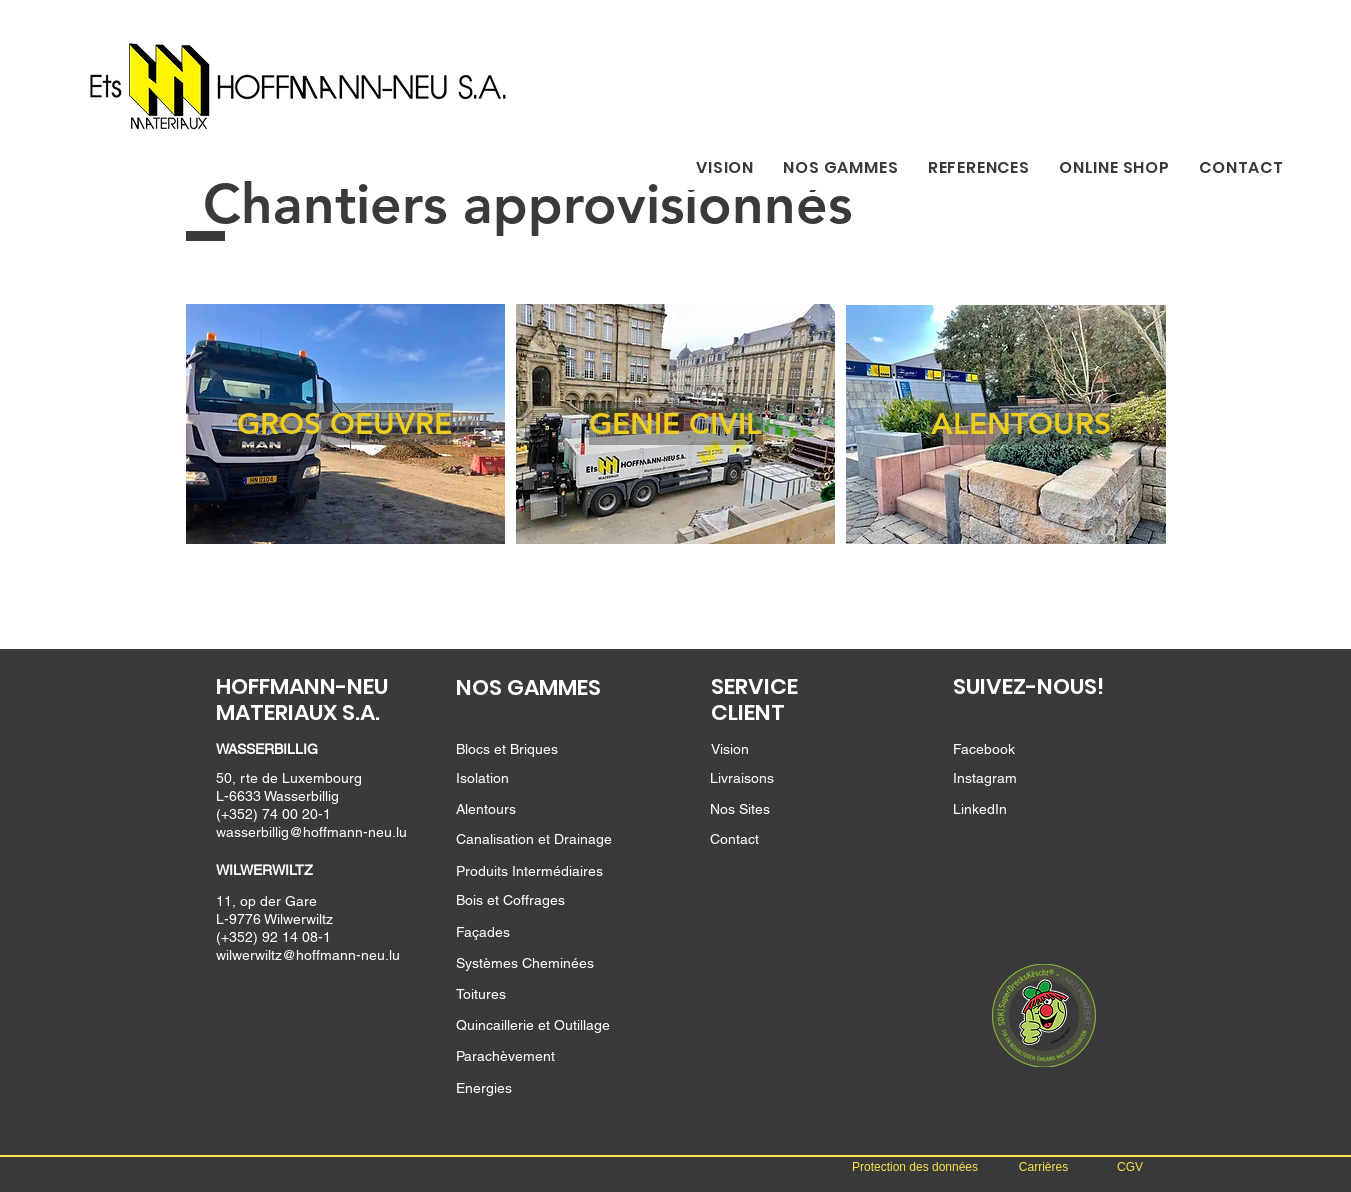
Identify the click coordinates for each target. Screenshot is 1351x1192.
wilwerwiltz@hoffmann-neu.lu (308, 955)
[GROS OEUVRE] (345, 424)
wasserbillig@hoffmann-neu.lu (311, 832)
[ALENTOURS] (1021, 424)
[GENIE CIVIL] (676, 424)
